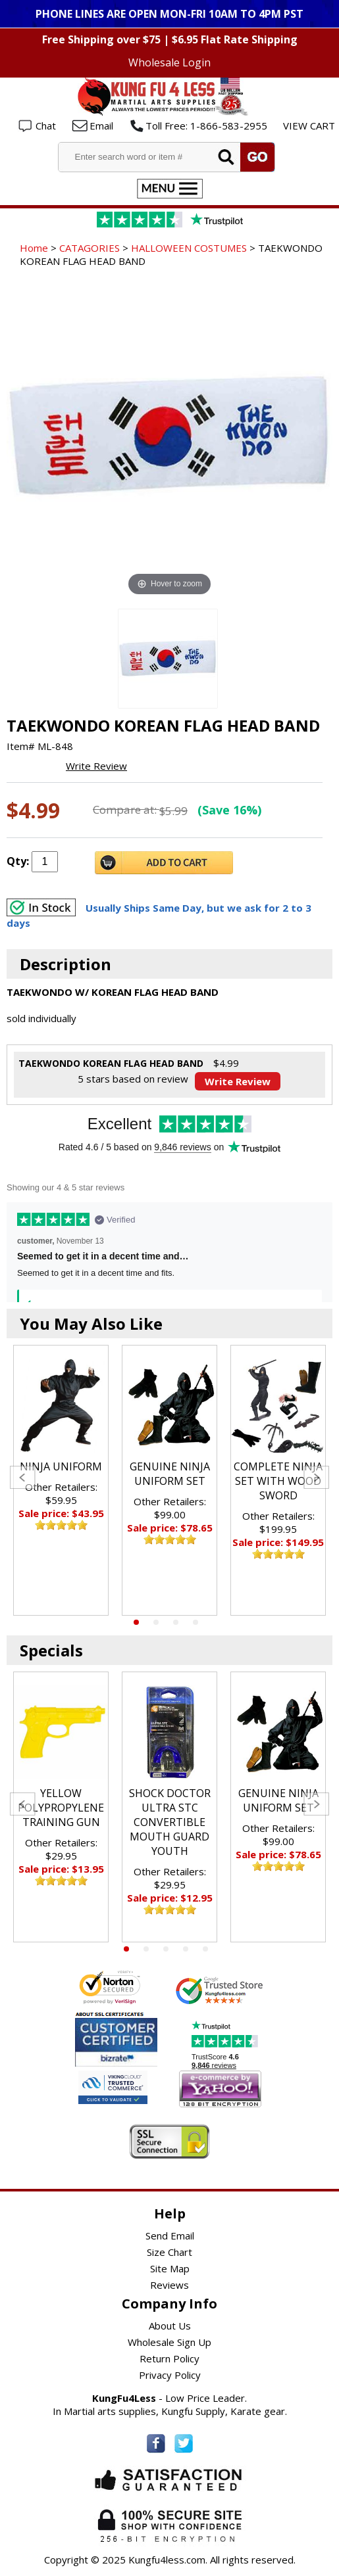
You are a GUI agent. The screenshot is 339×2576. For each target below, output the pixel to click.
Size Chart (169, 2252)
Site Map (170, 2268)
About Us (170, 2325)
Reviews (169, 2284)
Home (34, 247)
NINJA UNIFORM (61, 1466)
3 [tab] (175, 1622)
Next (316, 1477)
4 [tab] (195, 1622)
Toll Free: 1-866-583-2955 (206, 125)
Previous (23, 1477)
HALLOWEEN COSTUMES (189, 247)
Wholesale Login (169, 62)
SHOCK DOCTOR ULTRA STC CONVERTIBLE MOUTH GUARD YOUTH (170, 1822)
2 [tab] (156, 1622)
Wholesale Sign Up (169, 2342)
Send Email (169, 2235)
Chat (46, 125)
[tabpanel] (61, 1480)
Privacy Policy (170, 2374)
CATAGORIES (89, 247)
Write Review (96, 765)
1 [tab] (136, 1622)
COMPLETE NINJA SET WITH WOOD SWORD (278, 1481)
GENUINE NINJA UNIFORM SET (170, 1473)
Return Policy (169, 2358)
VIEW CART (309, 125)
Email (101, 125)
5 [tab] (205, 1949)
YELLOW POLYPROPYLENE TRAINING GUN (61, 1807)
